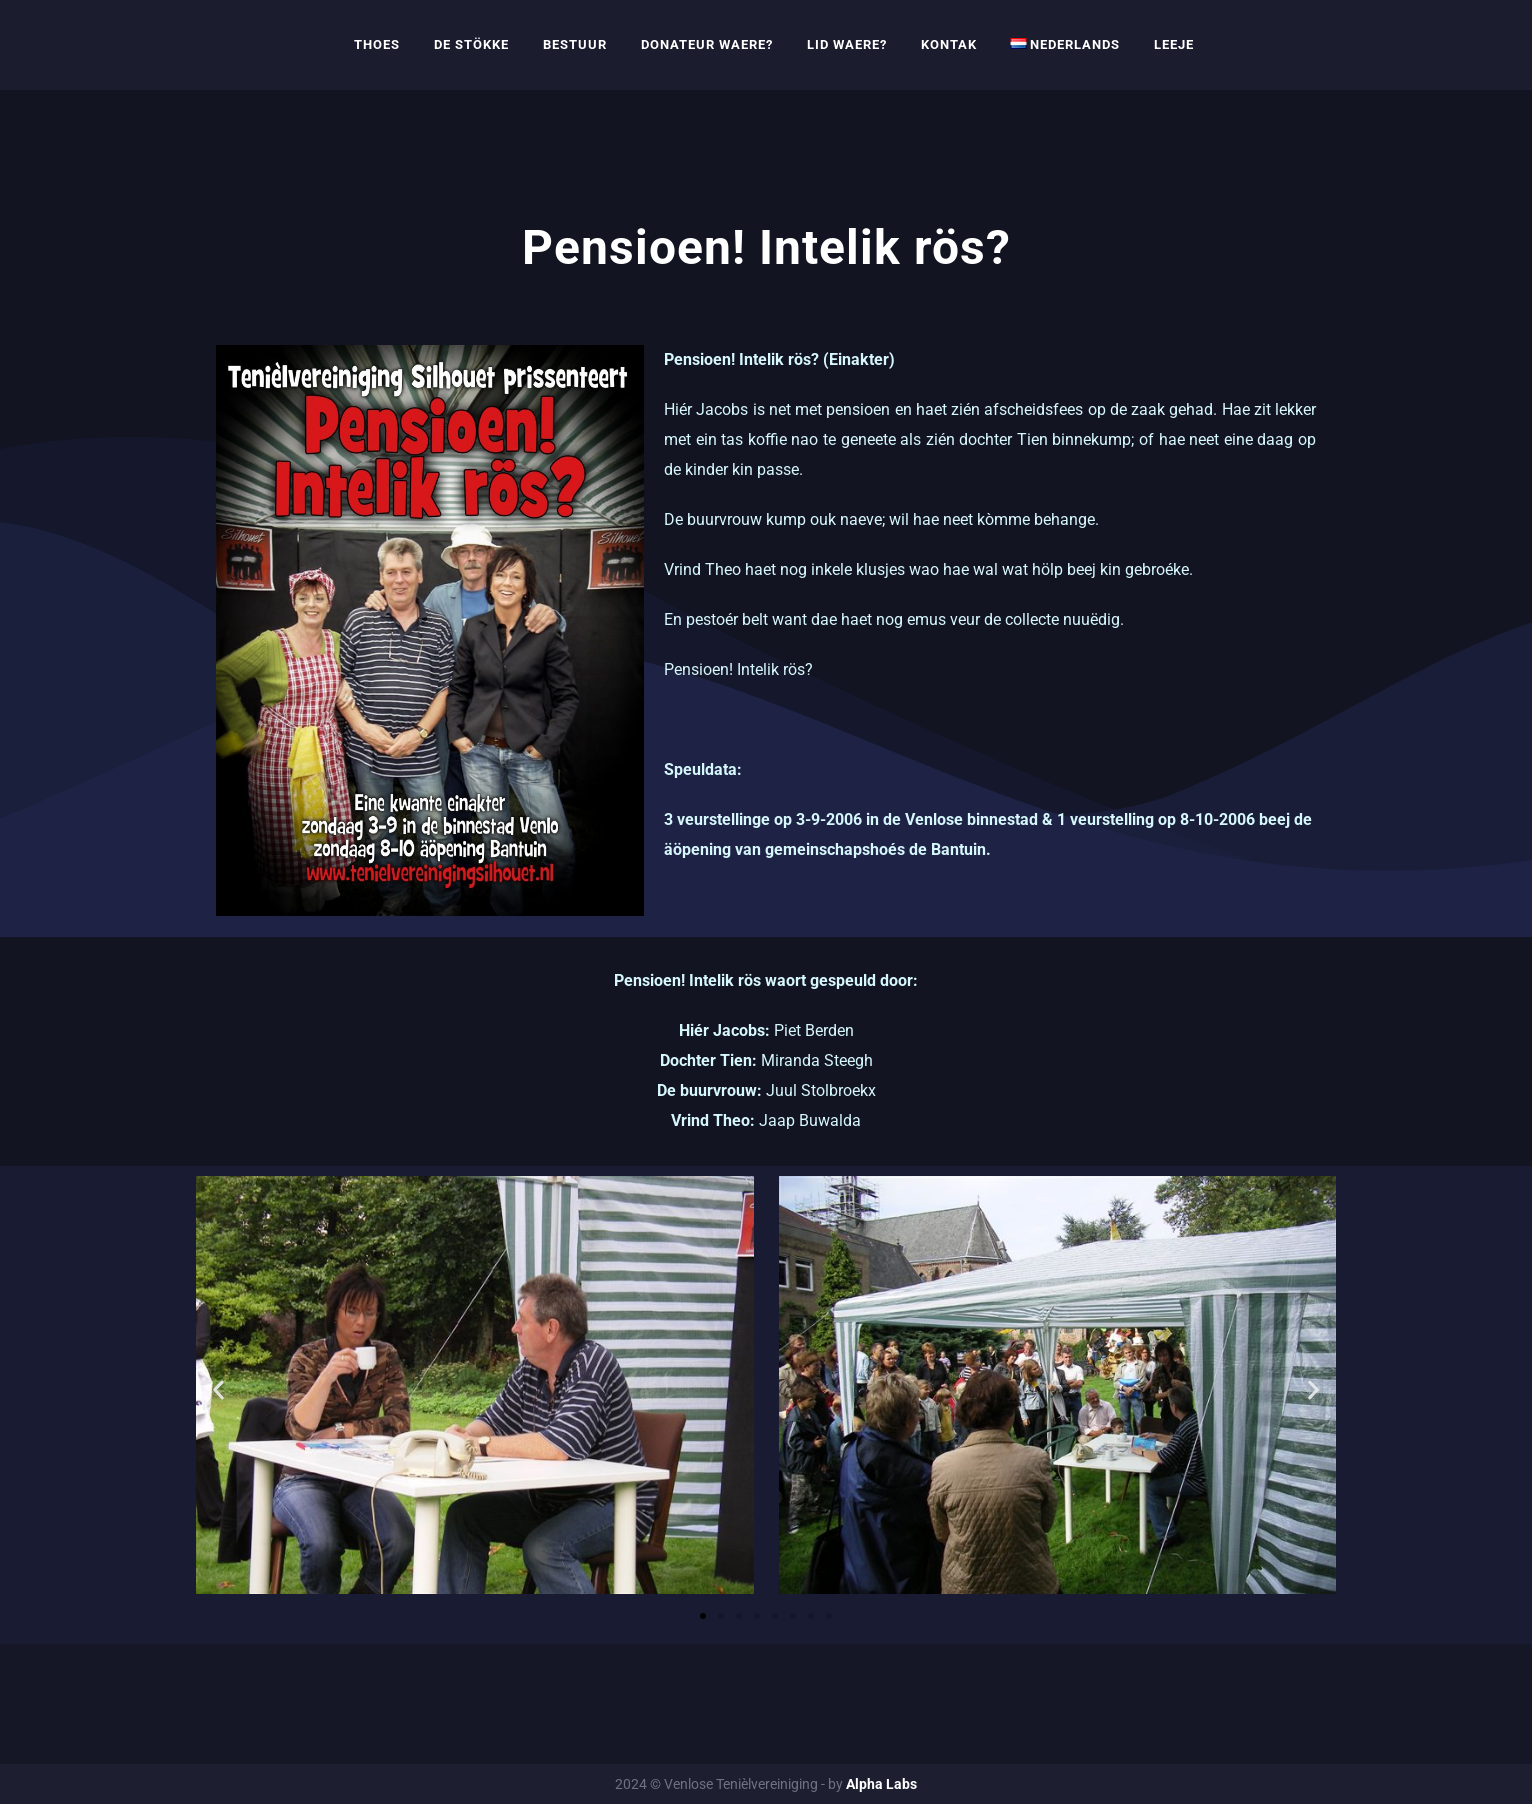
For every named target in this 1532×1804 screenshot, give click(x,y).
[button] (218, 1389)
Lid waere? (847, 44)
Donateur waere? (707, 44)
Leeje (1174, 44)
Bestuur (575, 44)
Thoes (377, 44)
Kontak (949, 44)
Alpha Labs (881, 1784)
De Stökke (471, 44)
